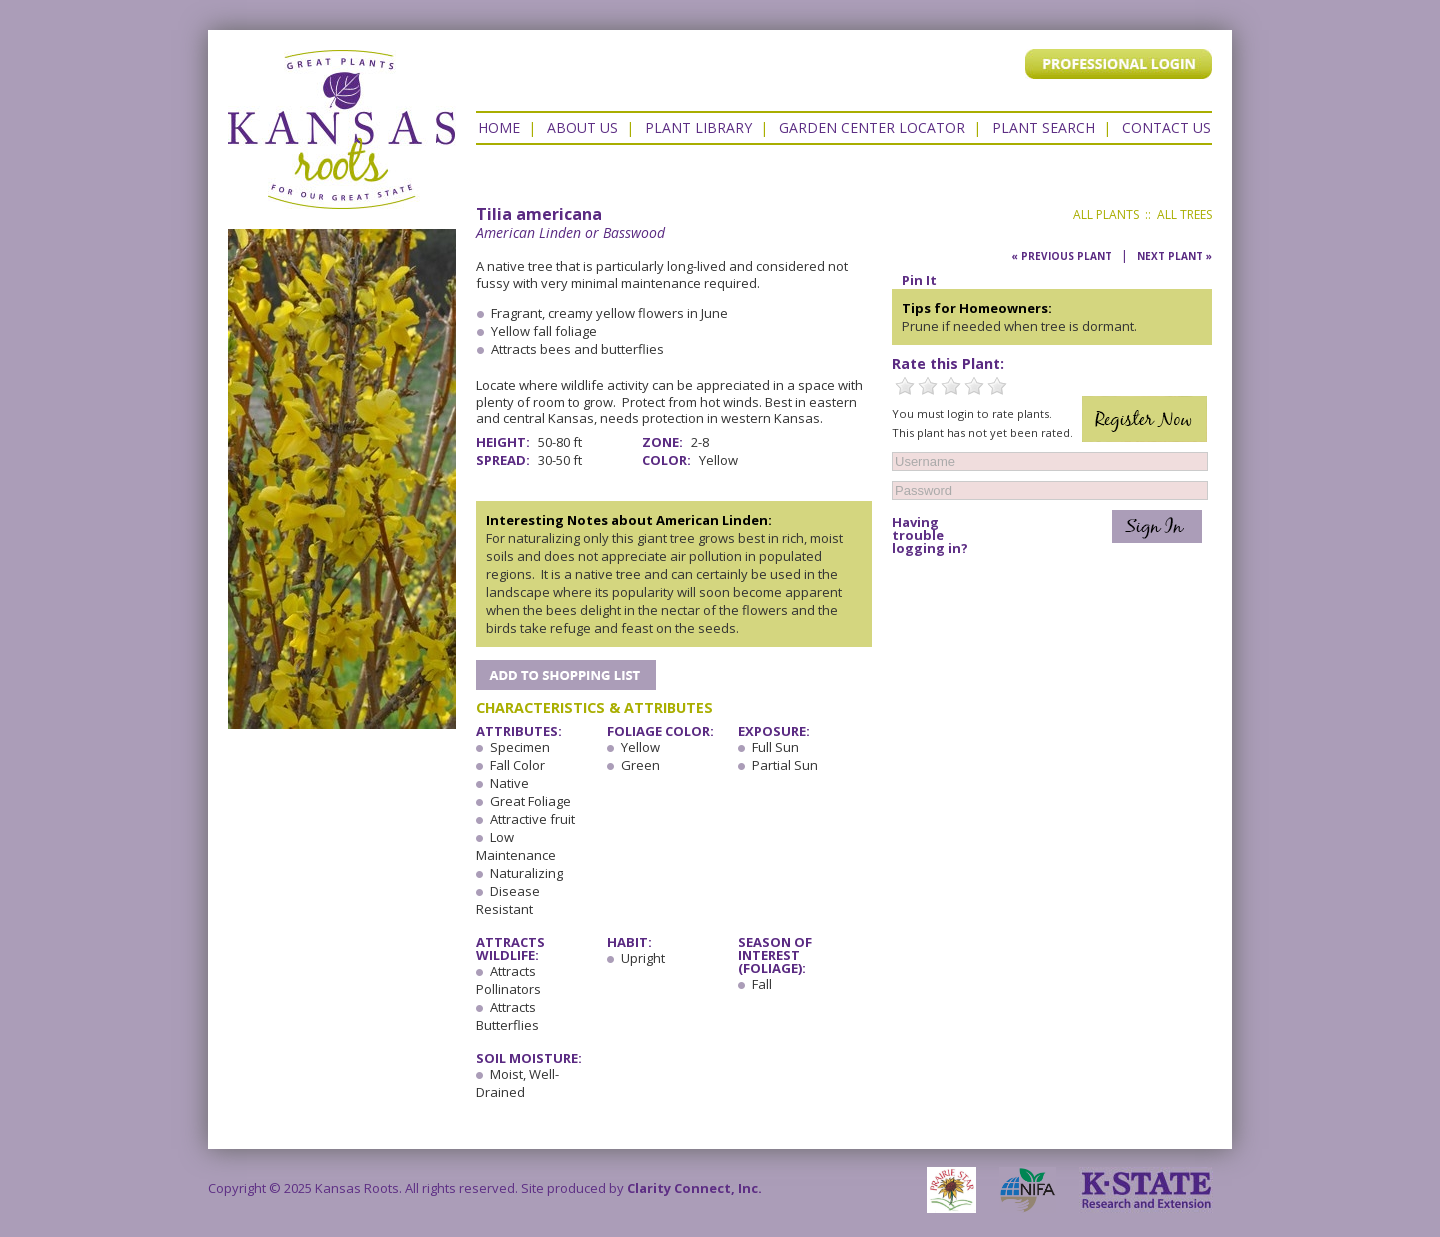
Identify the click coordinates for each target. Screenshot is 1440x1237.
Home (499, 127)
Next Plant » (1174, 256)
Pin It (919, 280)
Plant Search (1043, 127)
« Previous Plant (1061, 256)
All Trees (1184, 214)
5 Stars (997, 386)
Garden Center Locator (872, 127)
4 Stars (974, 386)
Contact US (1166, 127)
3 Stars (951, 386)
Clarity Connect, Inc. (694, 1188)
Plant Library (698, 127)
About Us (582, 127)
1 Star (905, 386)
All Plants (1106, 214)
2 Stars (928, 386)
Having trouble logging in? (930, 535)
